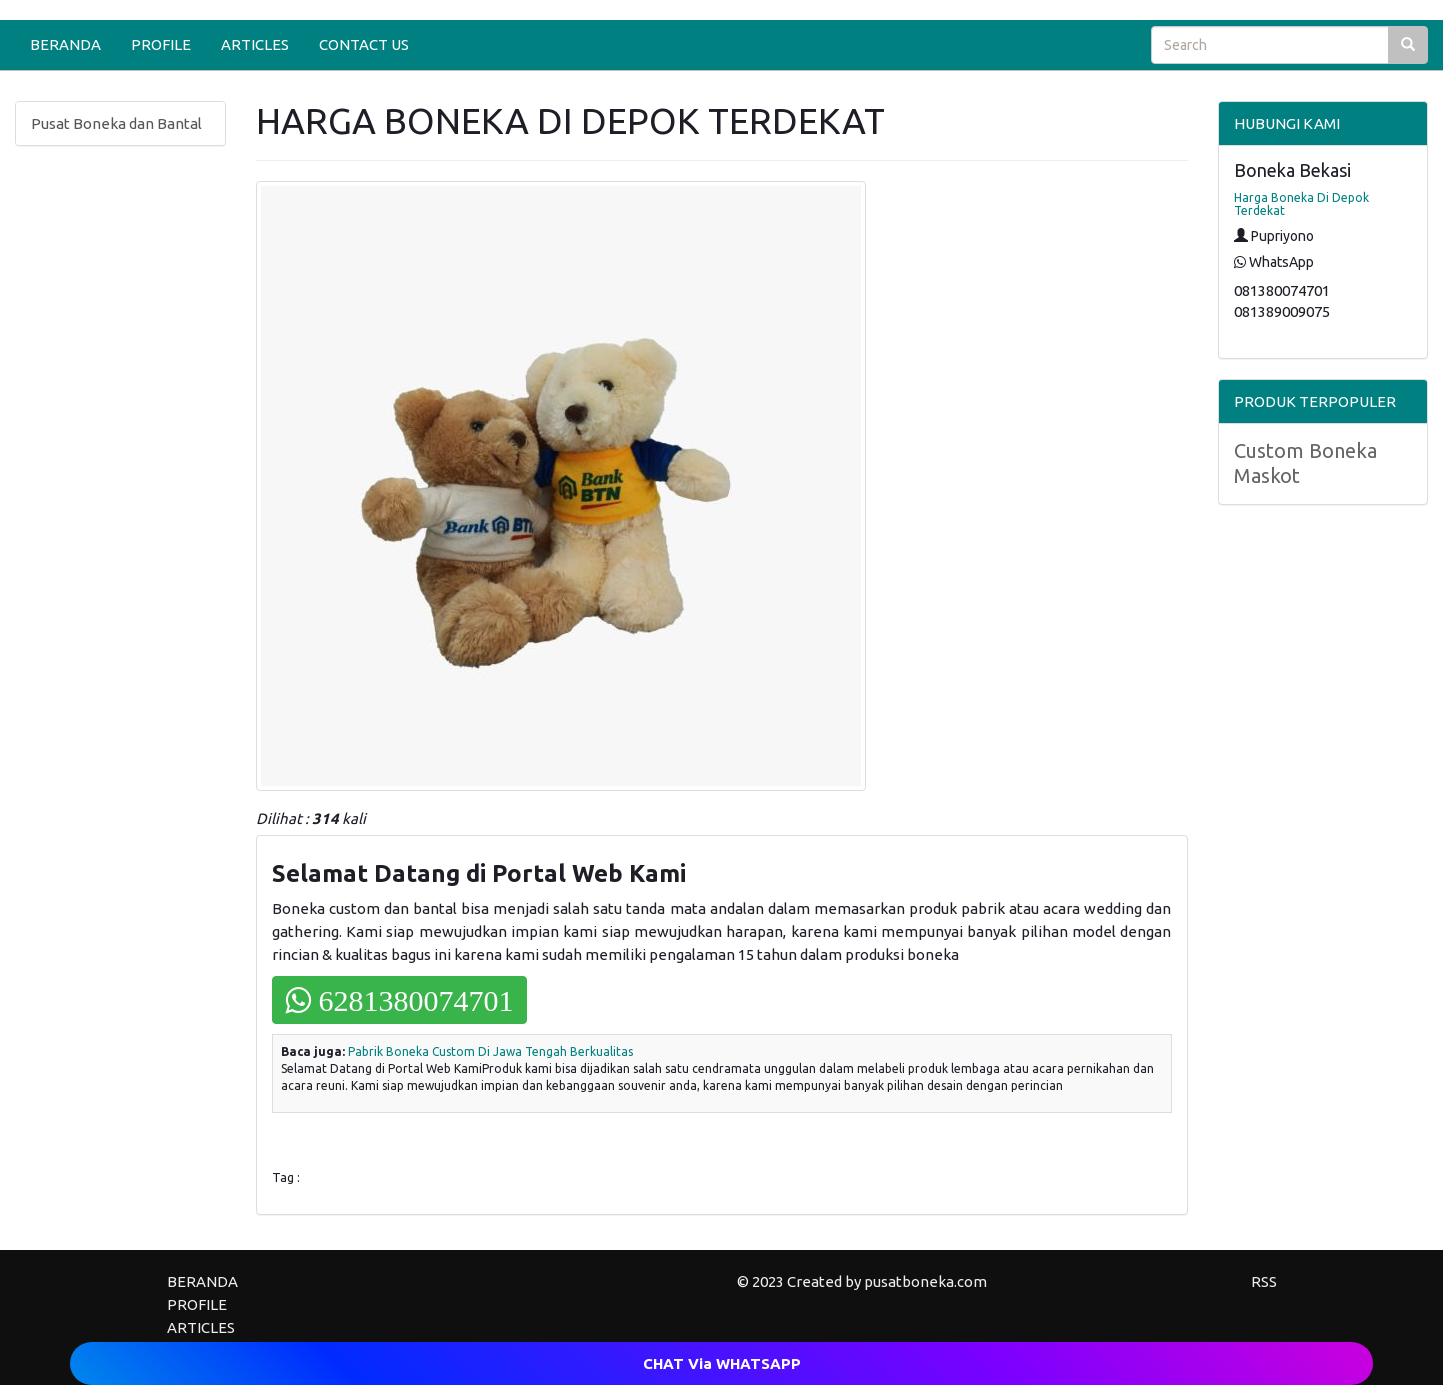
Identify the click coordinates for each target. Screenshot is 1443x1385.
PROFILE (161, 44)
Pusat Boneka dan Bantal (116, 123)
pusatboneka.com (925, 1281)
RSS (1264, 1281)
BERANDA (65, 44)
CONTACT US (364, 44)
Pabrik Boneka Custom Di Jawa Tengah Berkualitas (490, 1051)
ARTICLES (255, 44)
